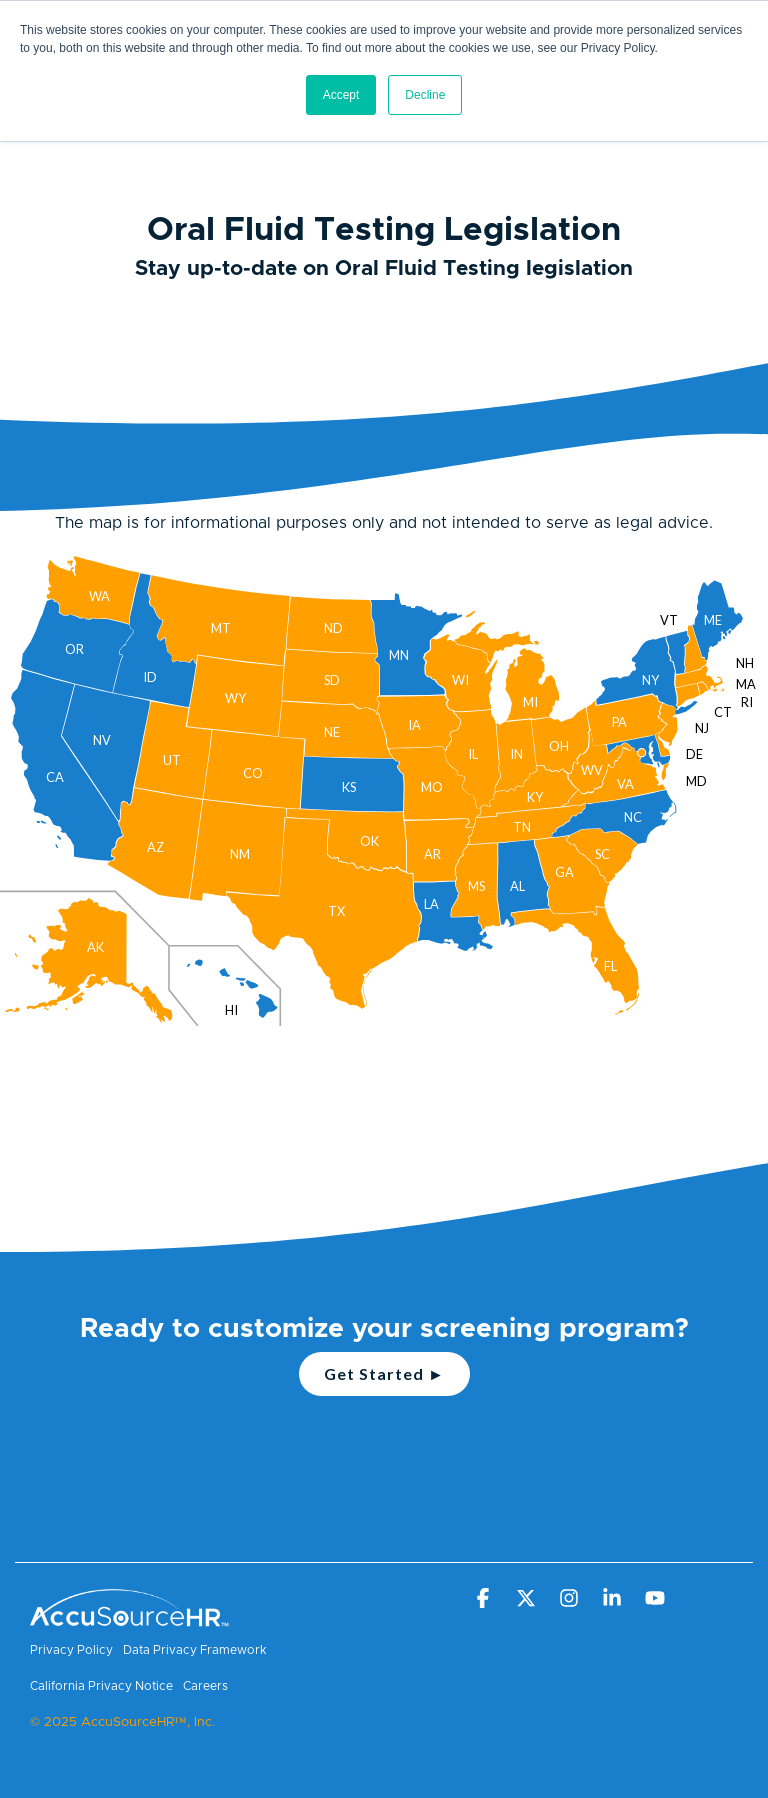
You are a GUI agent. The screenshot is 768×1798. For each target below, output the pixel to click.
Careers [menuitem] (205, 1686)
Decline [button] (425, 95)
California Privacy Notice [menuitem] (101, 1686)
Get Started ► (384, 1373)
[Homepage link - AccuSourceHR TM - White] (130, 1617)
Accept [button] (341, 95)
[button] (484, 1599)
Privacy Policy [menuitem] (71, 1650)
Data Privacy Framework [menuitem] (195, 1650)
